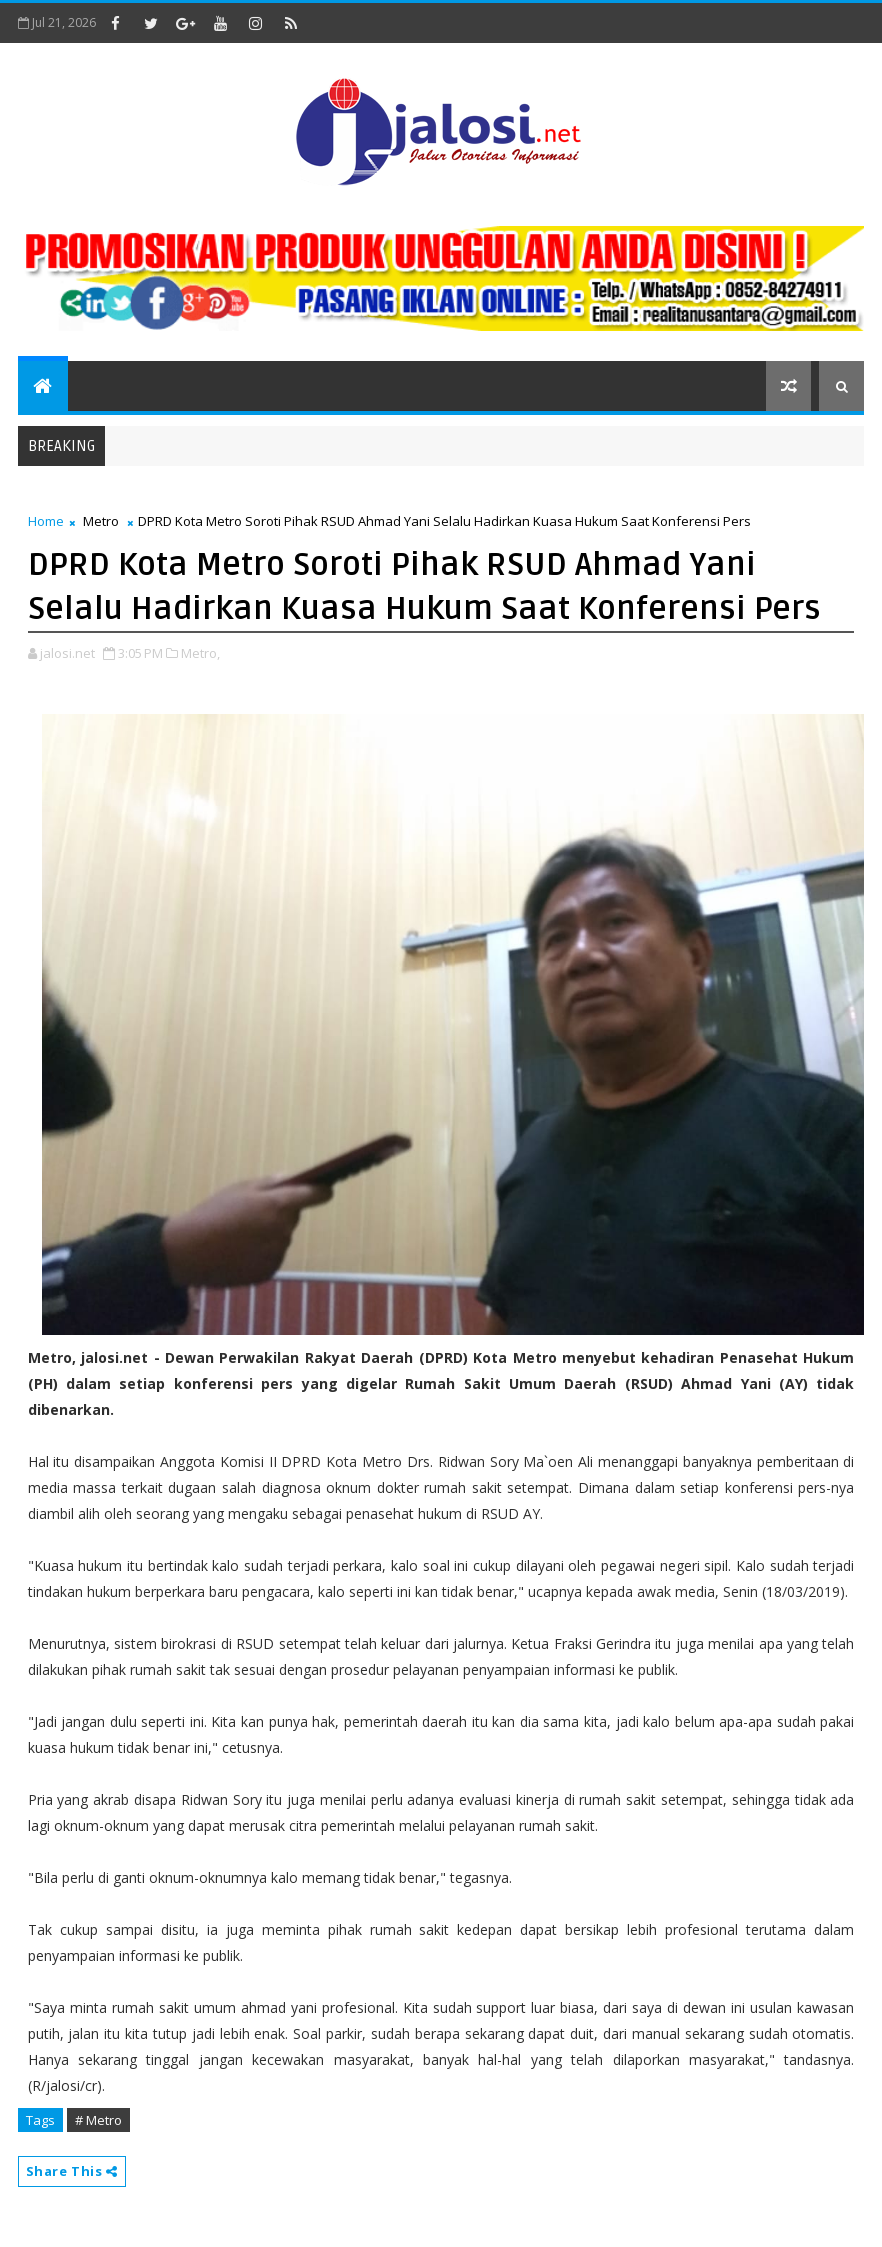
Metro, (200, 653)
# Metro (98, 2120)
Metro (101, 521)
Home (46, 521)
